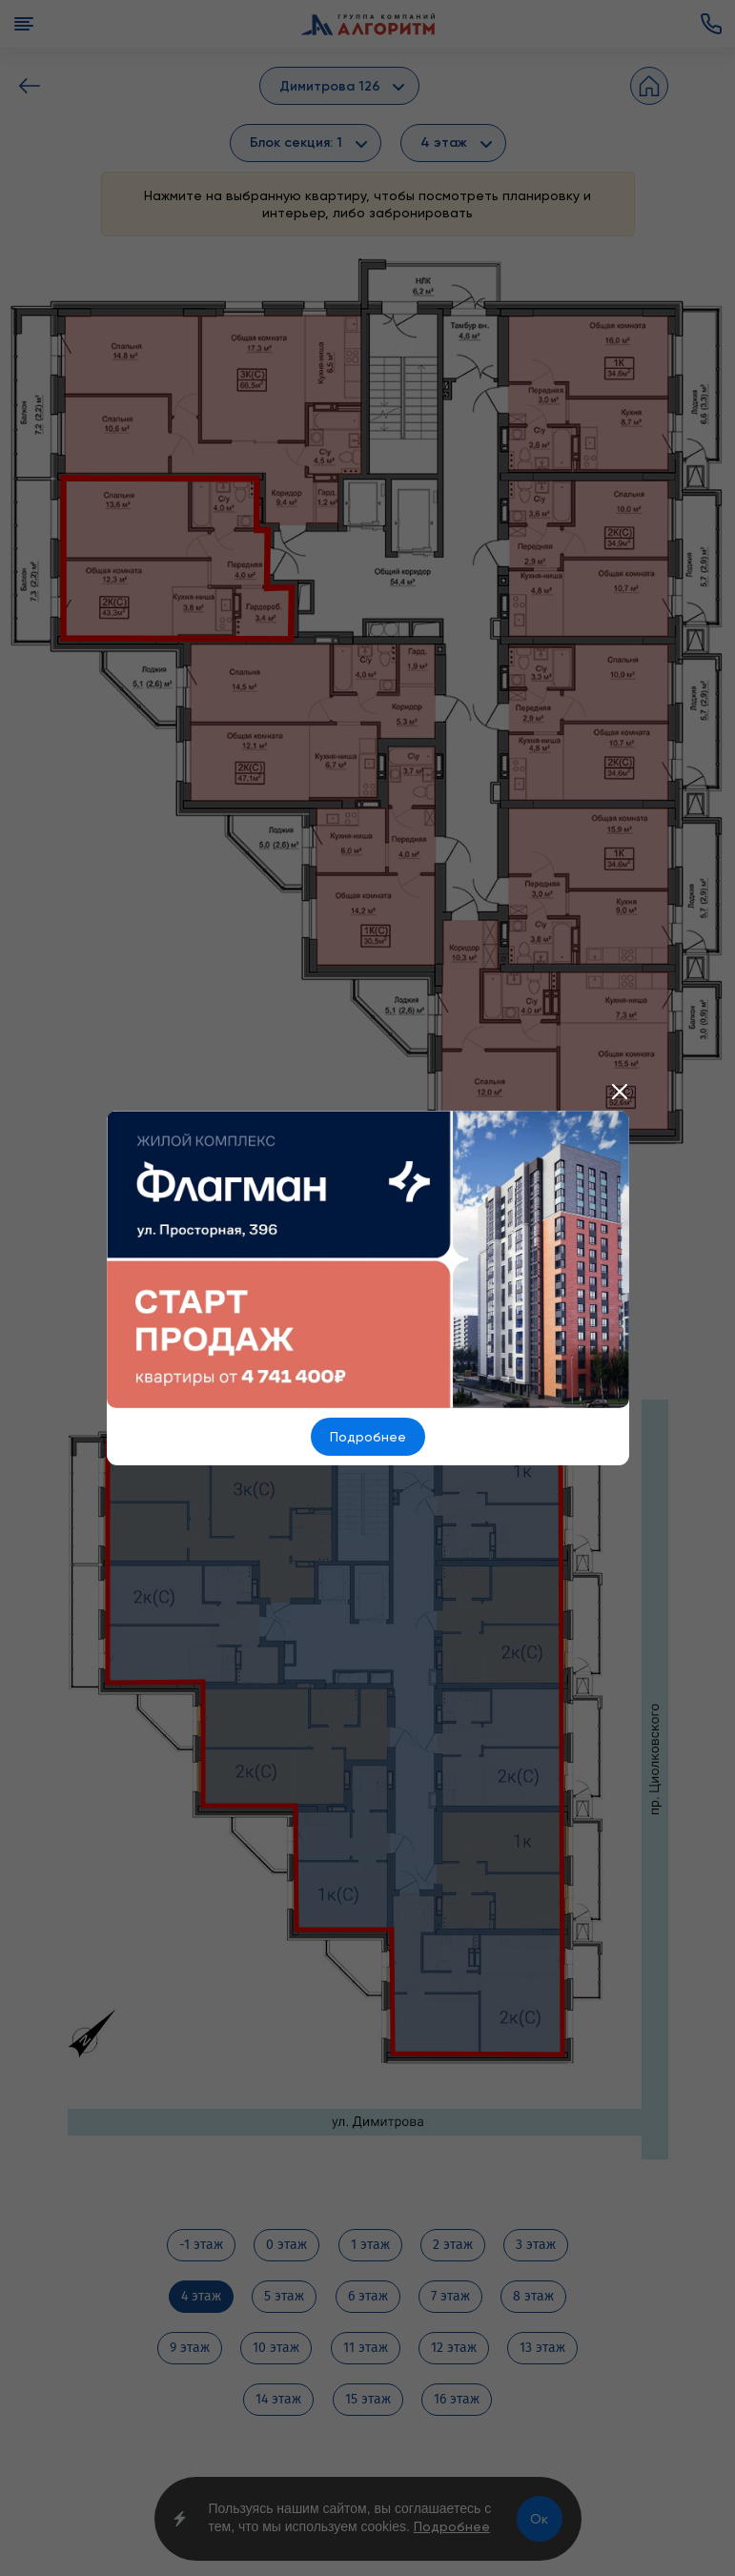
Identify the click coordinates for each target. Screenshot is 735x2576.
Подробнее (368, 1436)
